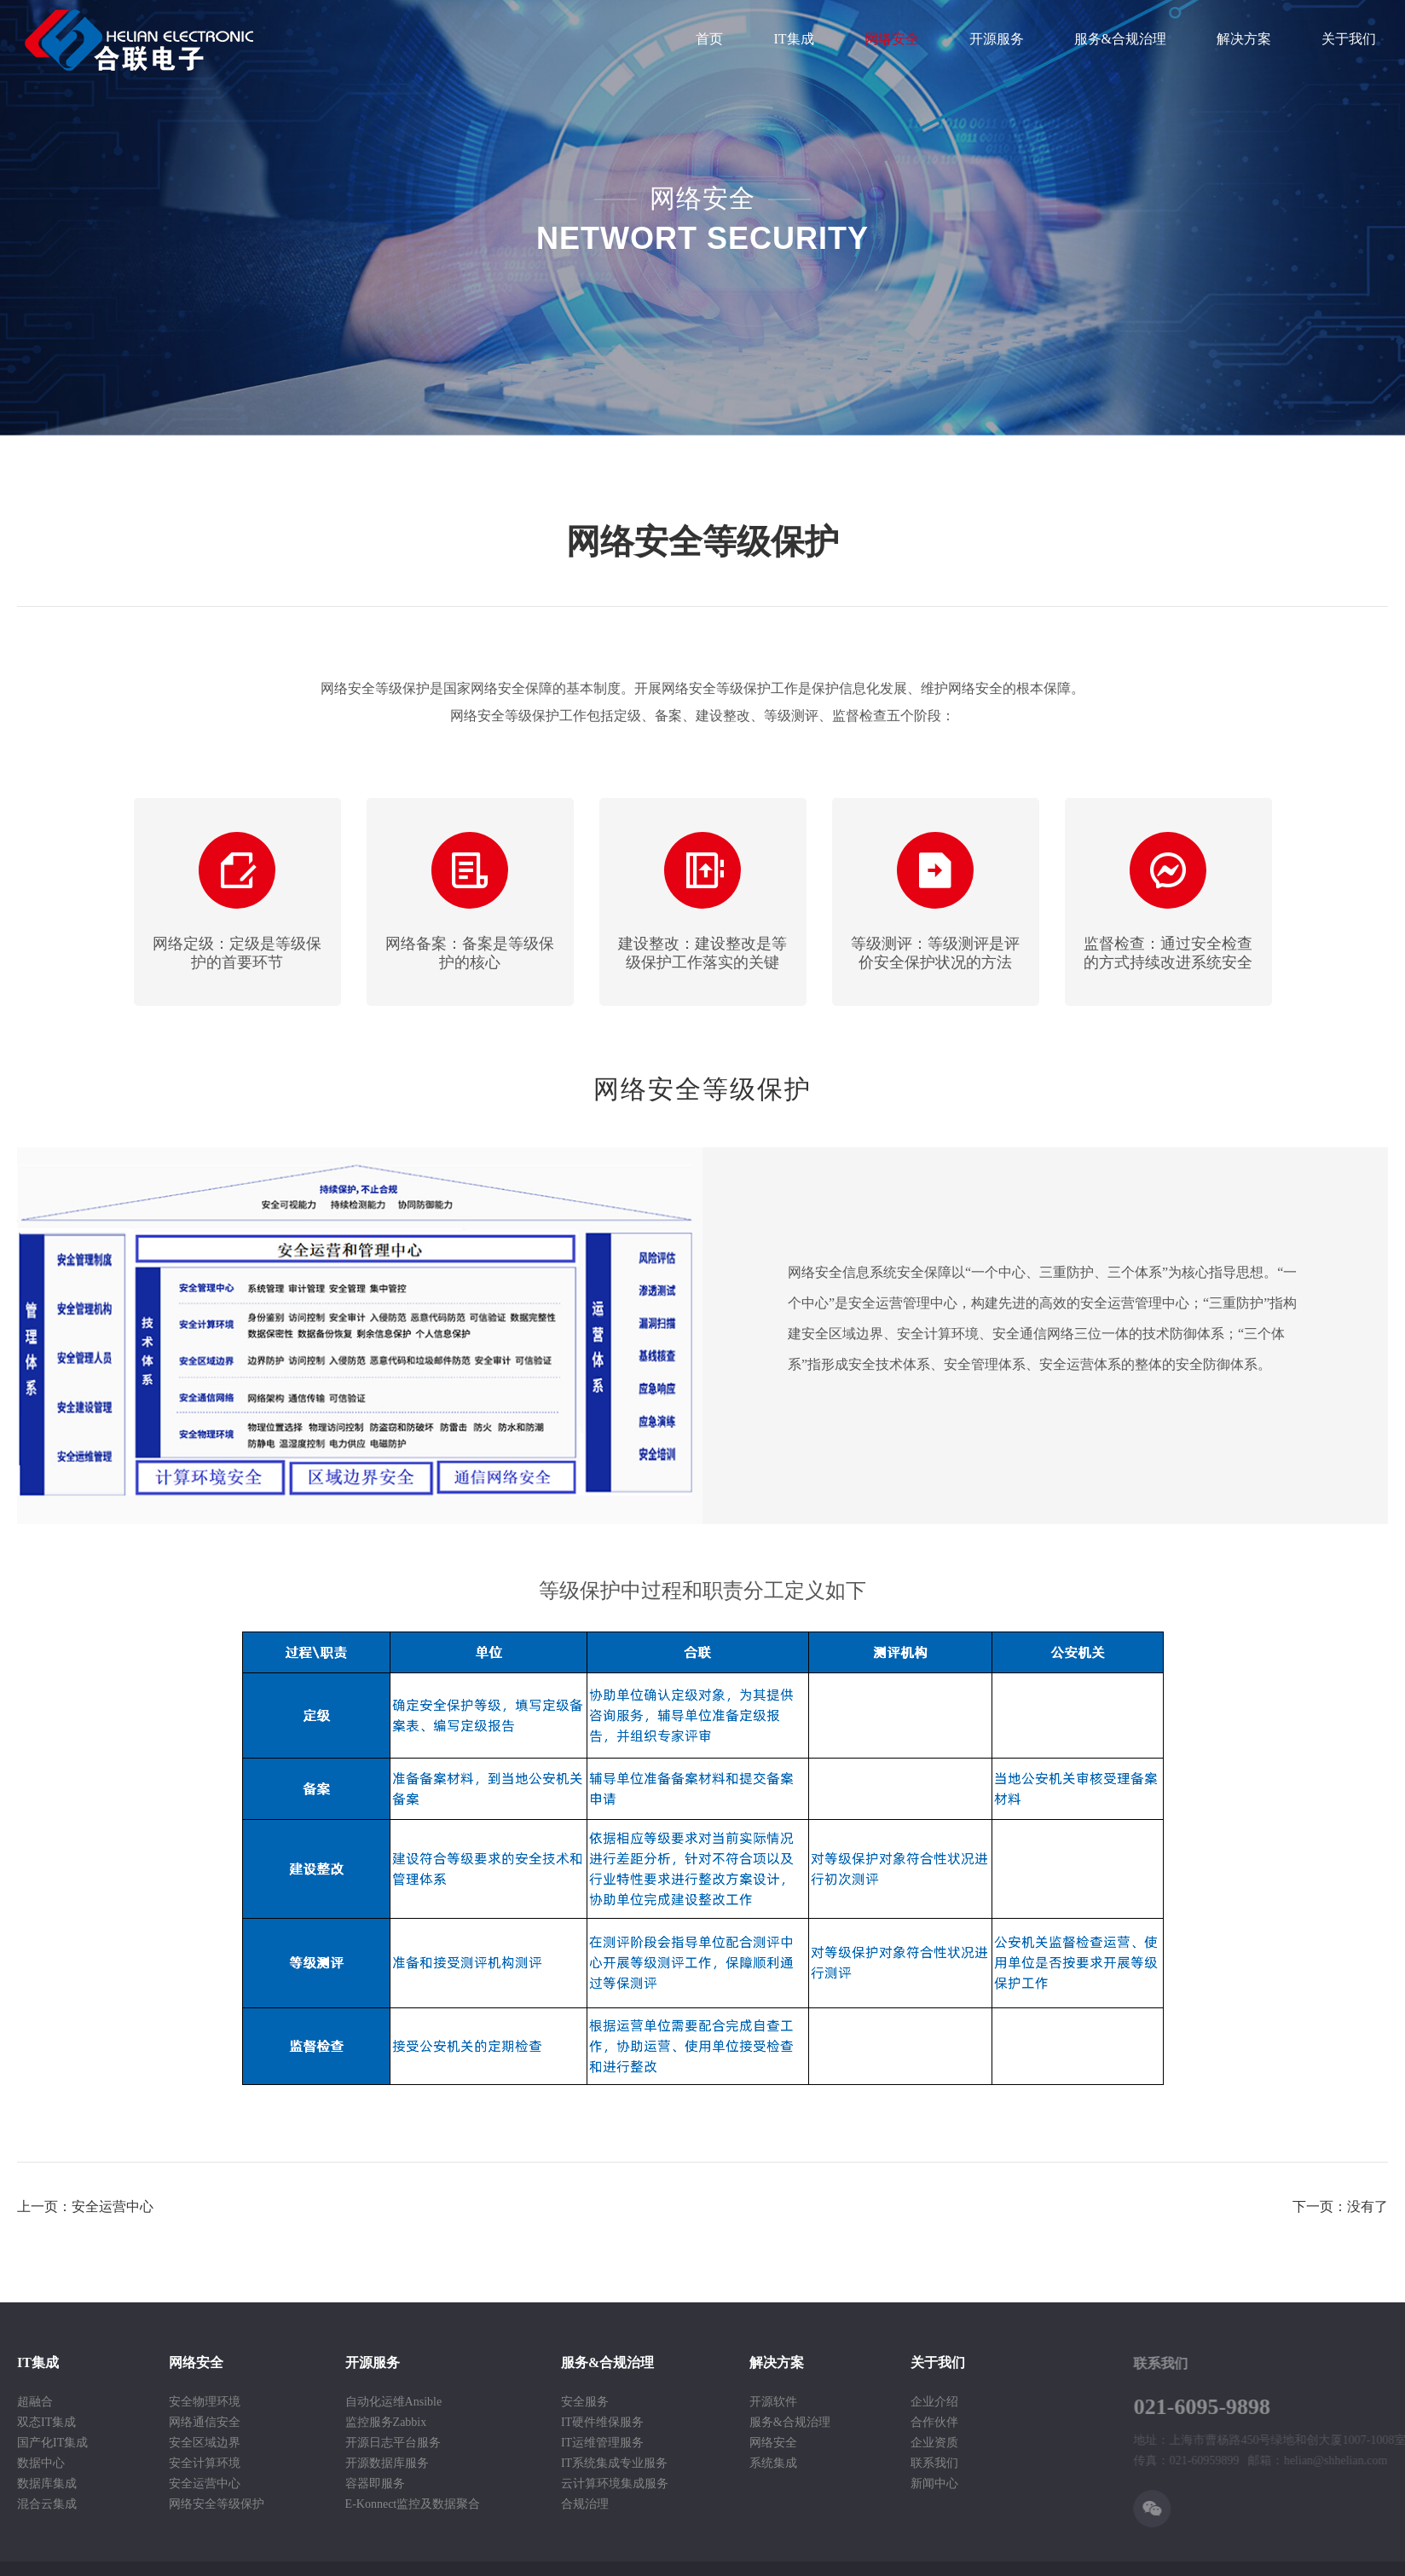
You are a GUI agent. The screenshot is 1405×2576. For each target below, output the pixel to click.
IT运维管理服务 (526, 2442)
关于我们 (1348, 39)
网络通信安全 (129, 2422)
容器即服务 (299, 2483)
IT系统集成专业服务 (538, 2463)
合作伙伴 (858, 2422)
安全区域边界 (129, 2442)
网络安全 (891, 39)
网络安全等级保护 (140, 2504)
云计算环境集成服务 (539, 2483)
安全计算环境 (129, 2463)
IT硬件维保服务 (526, 2422)
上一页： (85, 2206)
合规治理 (509, 2504)
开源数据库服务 (311, 2463)
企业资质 (858, 2442)
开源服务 (996, 39)
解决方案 (1244, 39)
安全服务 (509, 2401)
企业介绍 (858, 2401)
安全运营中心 (129, 2483)
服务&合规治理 (1120, 39)
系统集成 (697, 2463)
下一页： (1340, 2206)
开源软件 (697, 2401)
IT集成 (793, 39)
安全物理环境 (129, 2401)
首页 (709, 39)
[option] (237, 902)
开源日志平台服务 (317, 2442)
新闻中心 (858, 2483)
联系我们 (858, 2463)
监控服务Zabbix (310, 2422)
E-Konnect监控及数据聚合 (337, 2504)
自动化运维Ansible (318, 2401)
